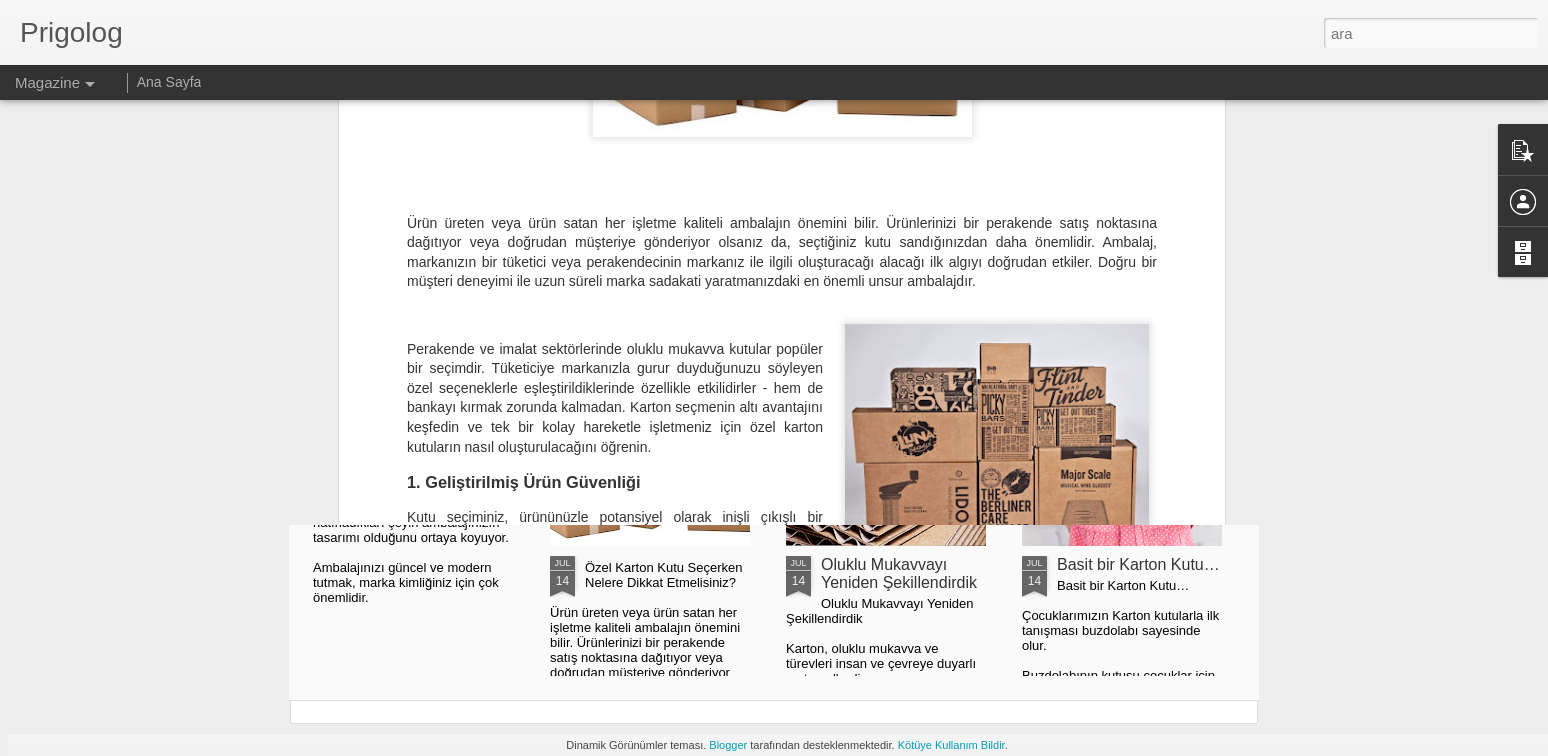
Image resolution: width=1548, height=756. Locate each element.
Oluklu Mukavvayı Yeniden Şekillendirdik (899, 573)
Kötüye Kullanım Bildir (951, 745)
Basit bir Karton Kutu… (1138, 564)
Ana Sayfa (169, 82)
